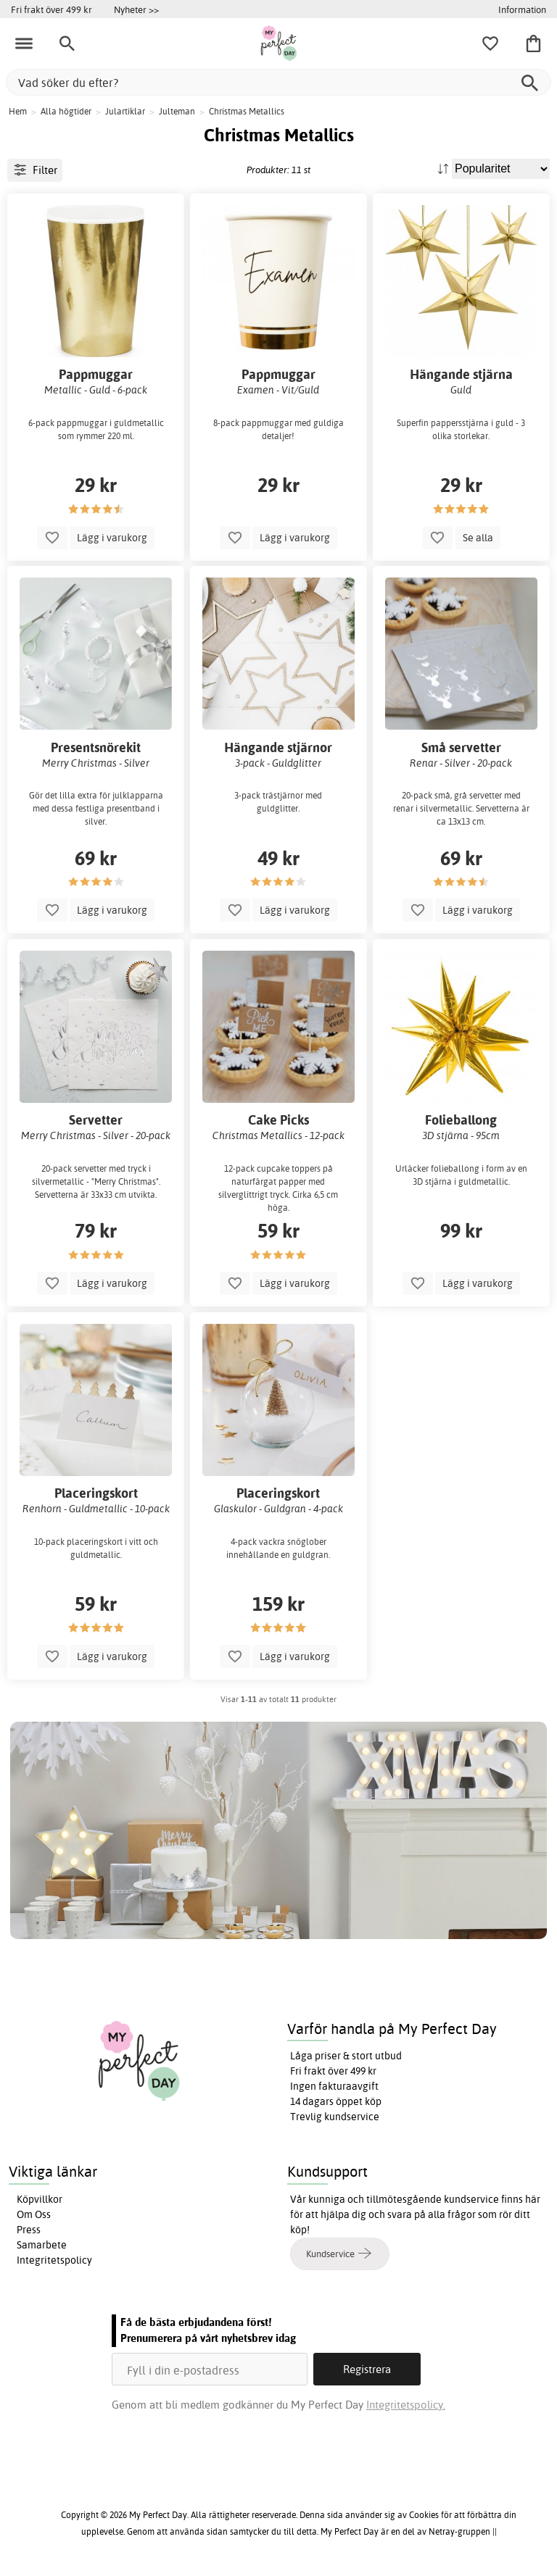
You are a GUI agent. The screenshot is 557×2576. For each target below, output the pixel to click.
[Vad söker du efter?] (278, 82)
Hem (18, 111)
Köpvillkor (39, 2199)
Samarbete (42, 2244)
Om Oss (34, 2214)
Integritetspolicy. (405, 2405)
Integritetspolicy (54, 2260)
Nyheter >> (136, 9)
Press (29, 2229)
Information (522, 9)
